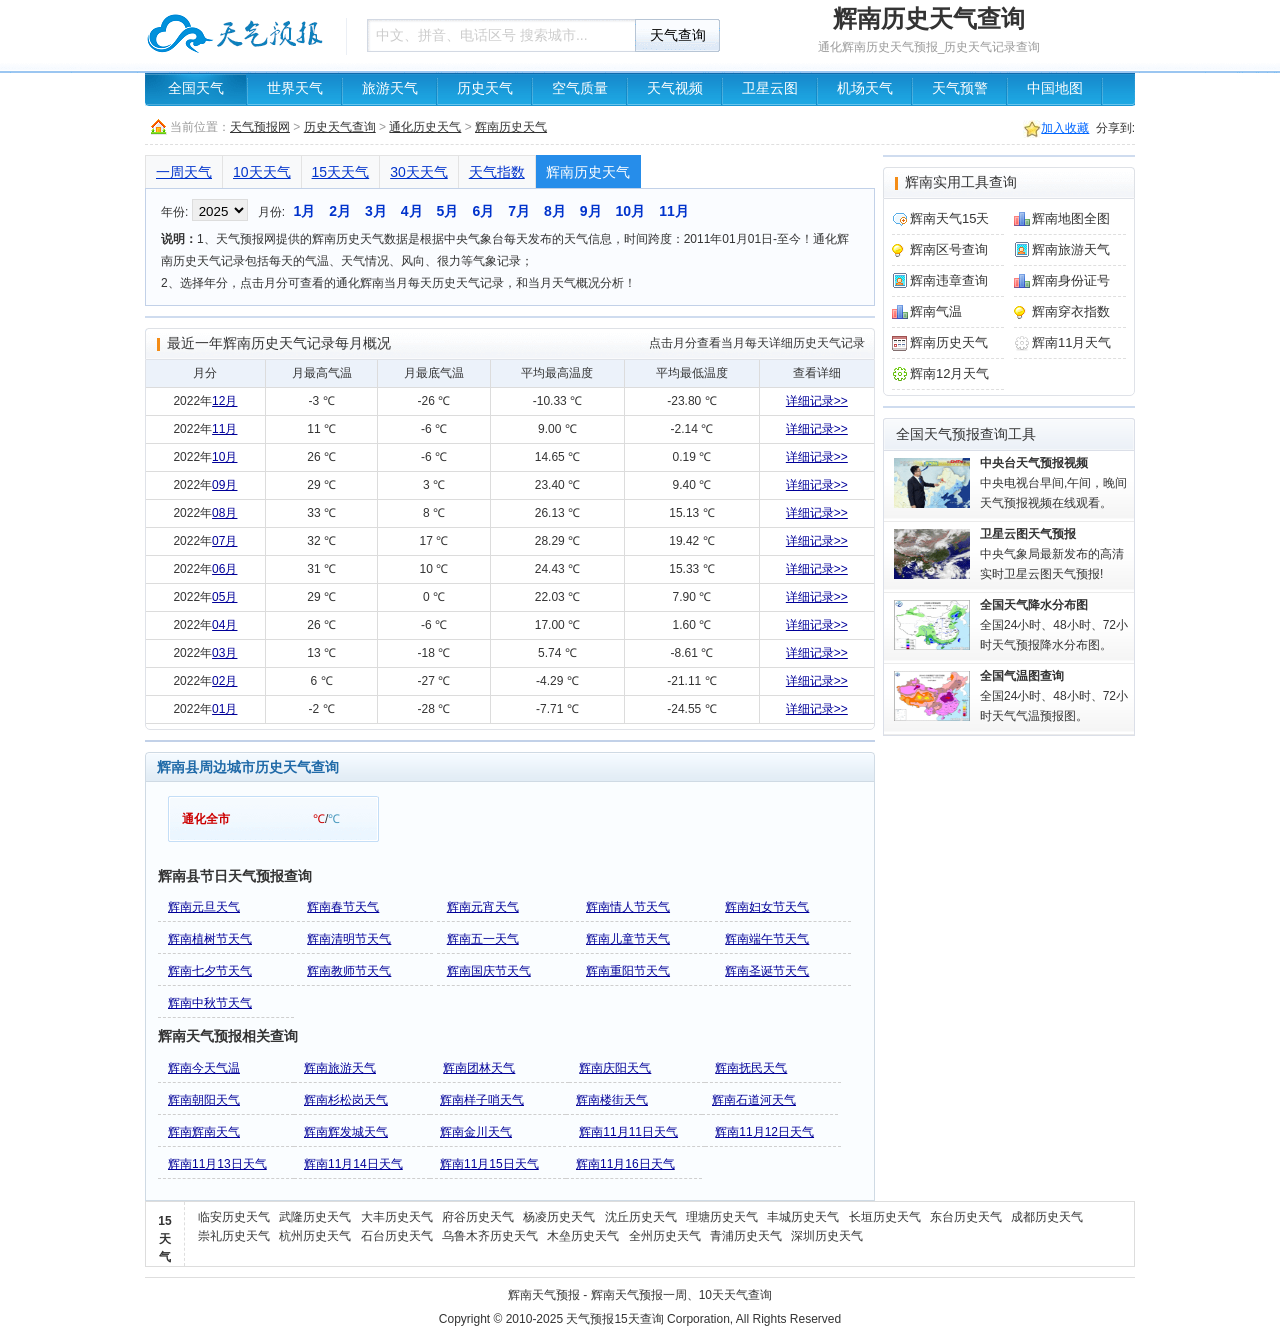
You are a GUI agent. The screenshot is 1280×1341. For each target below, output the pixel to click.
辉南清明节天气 (349, 939)
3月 (376, 211)
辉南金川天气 (476, 1132)
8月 (555, 211)
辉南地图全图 (1071, 218)
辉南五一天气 (483, 939)
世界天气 (295, 88)
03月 (224, 653)
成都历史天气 (1047, 1217)
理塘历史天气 (722, 1217)
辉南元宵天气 (483, 907)
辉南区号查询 (949, 249)
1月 (304, 211)
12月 (224, 401)
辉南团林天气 (479, 1068)
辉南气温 (936, 311)
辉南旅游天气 (340, 1068)
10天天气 (262, 172)
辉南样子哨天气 (482, 1100)
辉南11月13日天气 (217, 1164)
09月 (224, 485)
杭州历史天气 (315, 1236)
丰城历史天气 (803, 1217)
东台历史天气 (966, 1217)
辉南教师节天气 (349, 971)
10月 (631, 211)
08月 (224, 513)
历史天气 (485, 88)
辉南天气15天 (949, 218)
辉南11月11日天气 (628, 1132)
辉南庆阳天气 (615, 1068)
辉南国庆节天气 (489, 971)
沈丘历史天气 (641, 1217)
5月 (448, 211)
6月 (483, 211)
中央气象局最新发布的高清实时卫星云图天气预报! (1052, 554)
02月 (224, 681)
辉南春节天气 (343, 907)
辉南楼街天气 (612, 1100)
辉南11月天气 (1071, 342)
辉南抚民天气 (751, 1068)
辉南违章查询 (949, 280)
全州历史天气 (665, 1236)
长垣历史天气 (885, 1217)
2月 (340, 211)
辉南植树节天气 (210, 939)
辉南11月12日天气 (764, 1132)
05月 (224, 597)
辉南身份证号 (1071, 280)
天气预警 (960, 88)
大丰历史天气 (397, 1217)
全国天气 (196, 88)
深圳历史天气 (827, 1236)
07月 (224, 541)
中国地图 (1055, 88)
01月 (224, 709)
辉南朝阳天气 (204, 1100)
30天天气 (419, 172)
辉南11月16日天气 (625, 1164)
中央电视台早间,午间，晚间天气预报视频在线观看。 (1053, 483)
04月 (224, 625)
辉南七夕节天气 (210, 971)
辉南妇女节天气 (767, 907)
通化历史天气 (425, 127)
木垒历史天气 (583, 1236)
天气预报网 (260, 127)
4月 (412, 211)
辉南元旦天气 (204, 907)
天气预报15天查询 (614, 1319)
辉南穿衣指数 (1071, 311)
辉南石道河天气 (754, 1100)
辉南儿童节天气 (628, 939)
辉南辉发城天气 (346, 1132)
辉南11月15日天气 (489, 1164)
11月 (674, 211)
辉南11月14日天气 (353, 1164)
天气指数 (497, 172)
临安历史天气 (234, 1217)
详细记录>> (817, 401)
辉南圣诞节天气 (767, 971)
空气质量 (580, 88)
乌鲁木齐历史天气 (490, 1236)
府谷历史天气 (478, 1217)
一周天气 (184, 172)
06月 (224, 569)
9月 (591, 211)
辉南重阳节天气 (628, 971)
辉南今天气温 (204, 1068)
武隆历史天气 (315, 1217)
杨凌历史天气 (559, 1217)
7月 (519, 211)
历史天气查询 (340, 127)
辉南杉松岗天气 (346, 1100)
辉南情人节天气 (628, 907)
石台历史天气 (397, 1236)
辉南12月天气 (949, 373)
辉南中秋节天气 (210, 1003)
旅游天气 (390, 88)
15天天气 (341, 172)
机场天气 (865, 88)
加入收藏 (1065, 128)
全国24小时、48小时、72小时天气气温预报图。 (1054, 696)
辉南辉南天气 (204, 1132)
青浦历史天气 (746, 1236)
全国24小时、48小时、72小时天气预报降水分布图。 (1054, 625)
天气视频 (675, 88)
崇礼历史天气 (234, 1236)
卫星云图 (770, 88)
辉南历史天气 (511, 127)
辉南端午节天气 (767, 939)
